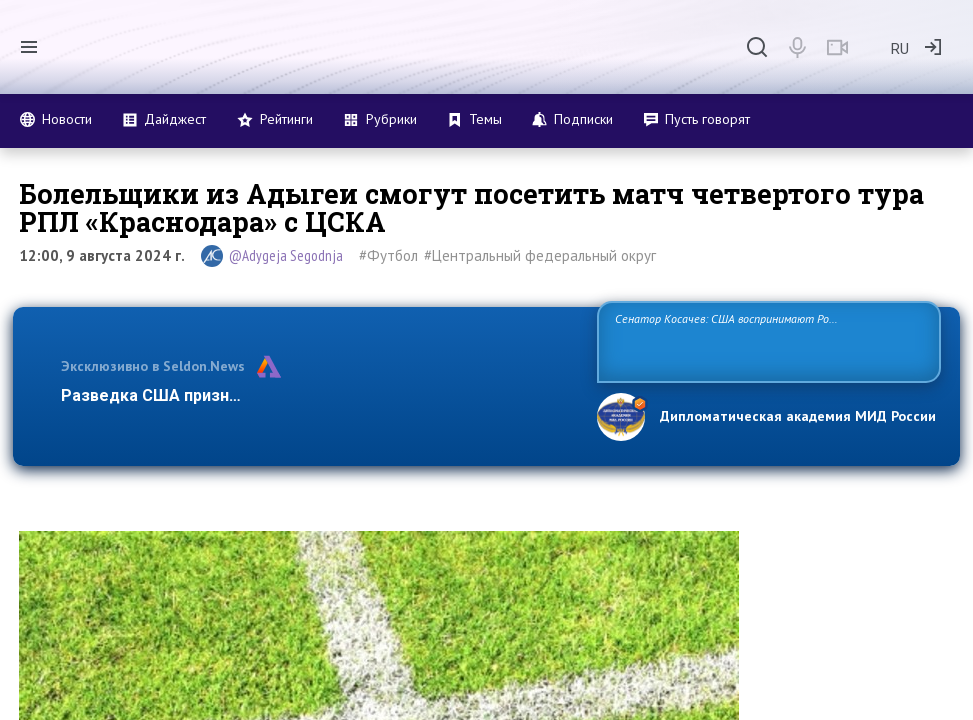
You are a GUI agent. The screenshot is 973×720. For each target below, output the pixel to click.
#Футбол (388, 255)
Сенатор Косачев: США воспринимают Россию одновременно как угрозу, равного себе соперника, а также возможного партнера (766, 340)
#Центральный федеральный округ (540, 255)
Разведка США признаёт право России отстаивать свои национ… (318, 395)
